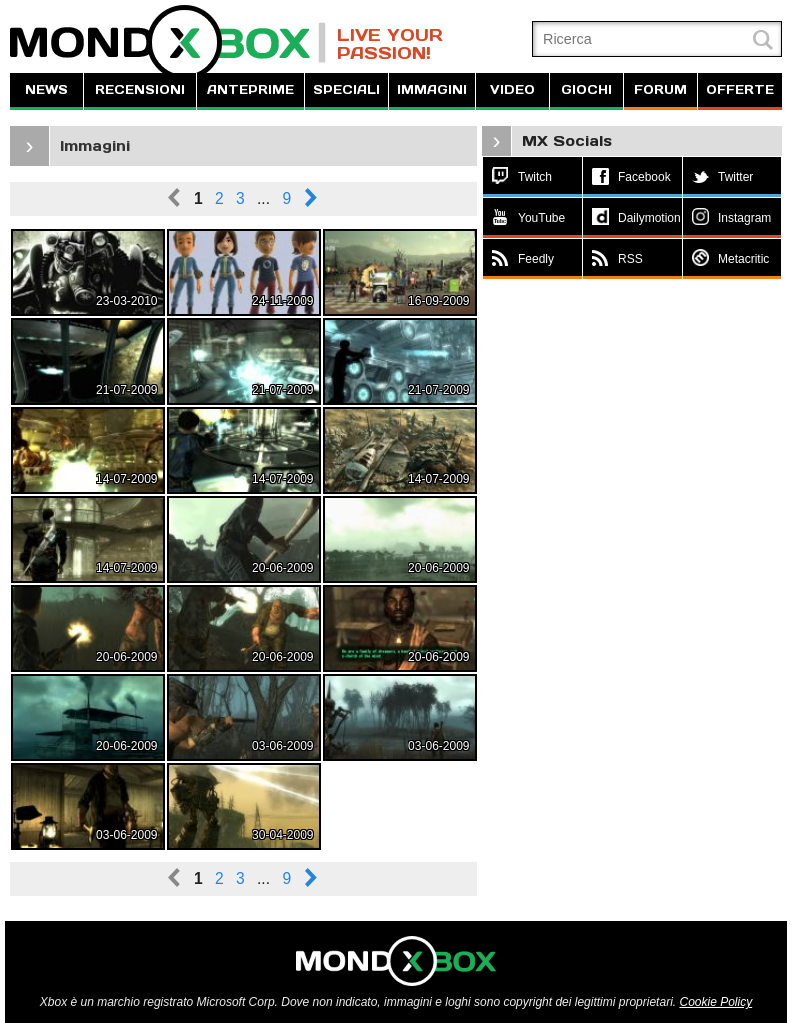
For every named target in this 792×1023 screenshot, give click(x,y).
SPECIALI (346, 89)
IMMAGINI (432, 89)
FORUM (660, 89)
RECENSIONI (140, 89)
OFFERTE (740, 89)
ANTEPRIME (250, 89)
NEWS (46, 89)
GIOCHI (586, 89)
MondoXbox (168, 42)
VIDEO (512, 89)
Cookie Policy (715, 1002)
